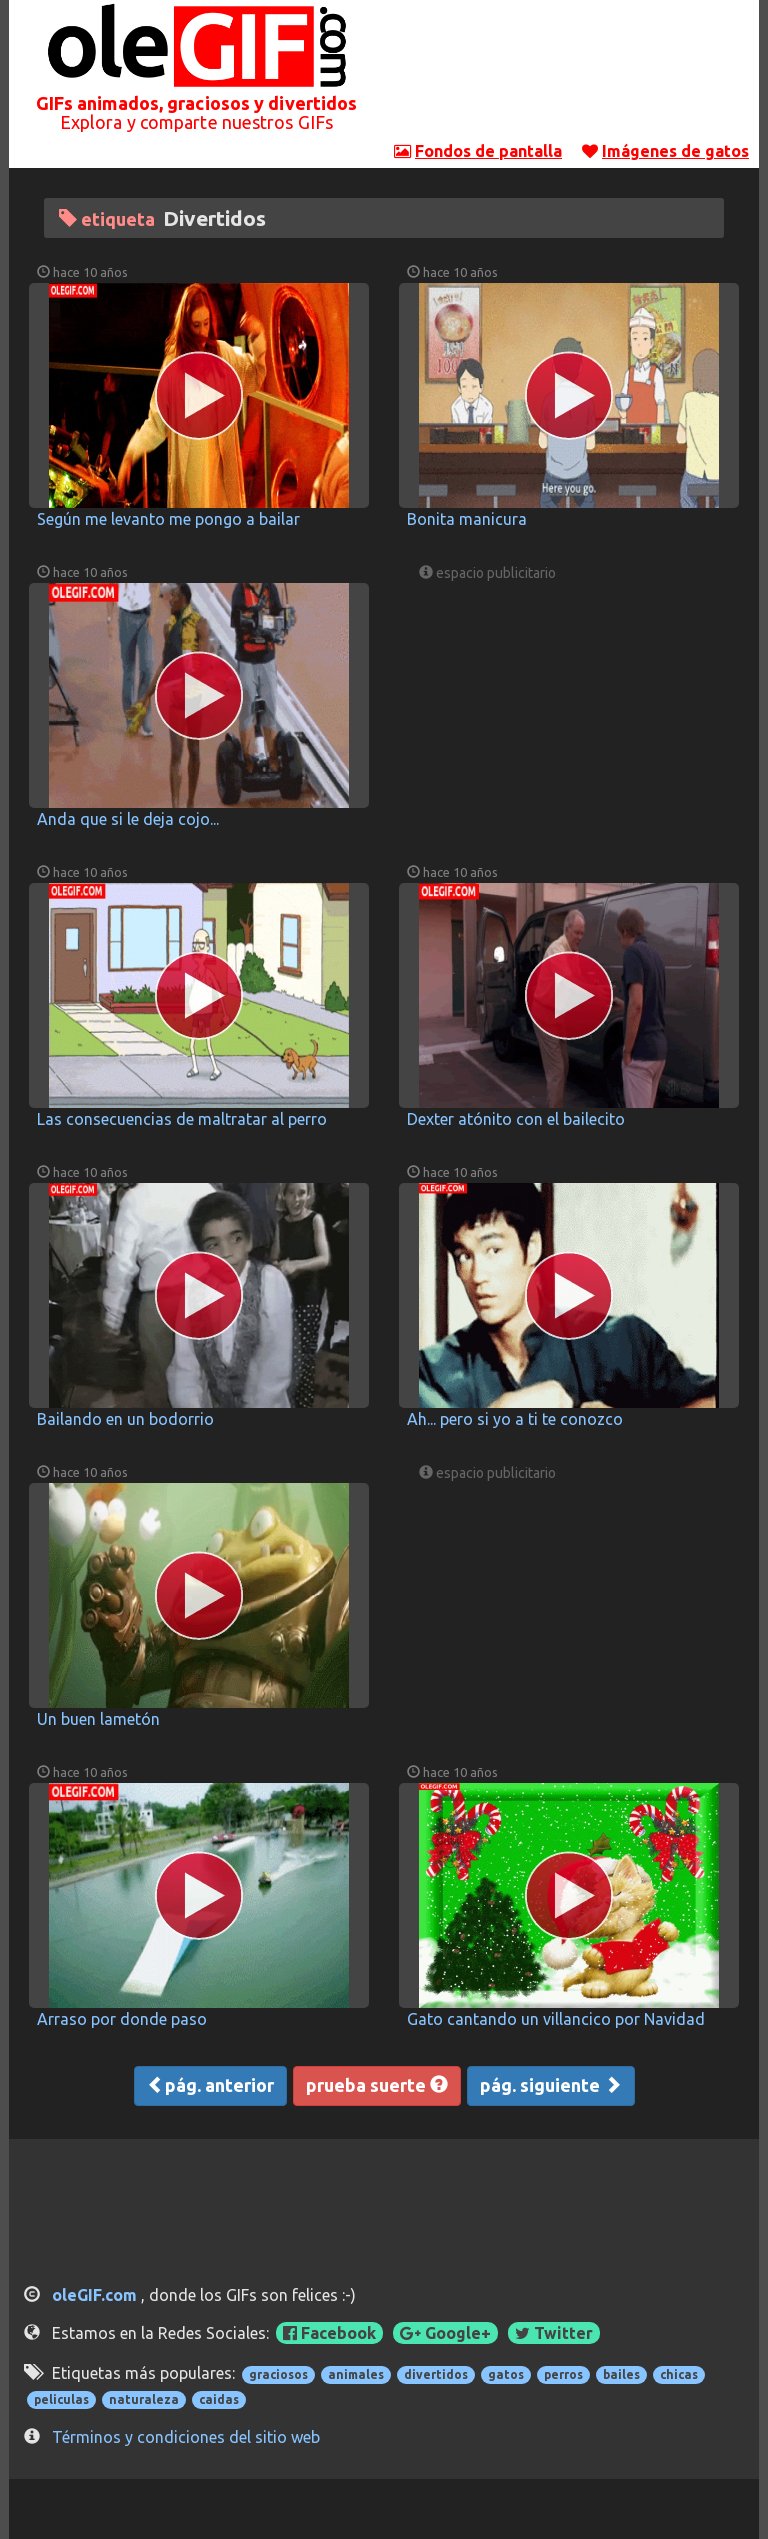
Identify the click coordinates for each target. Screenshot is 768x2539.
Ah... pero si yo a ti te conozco (515, 1419)
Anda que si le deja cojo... (128, 819)
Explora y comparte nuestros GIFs (196, 122)
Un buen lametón (98, 1719)
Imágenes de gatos (675, 151)
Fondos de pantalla (488, 151)
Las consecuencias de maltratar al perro (182, 1119)
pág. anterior (210, 2085)
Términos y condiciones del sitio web (186, 2437)
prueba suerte (377, 2085)
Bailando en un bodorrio (125, 1419)
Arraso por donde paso (122, 2019)
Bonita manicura (467, 519)
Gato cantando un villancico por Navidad (556, 2019)
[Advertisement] (572, 75)
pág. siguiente (551, 2085)
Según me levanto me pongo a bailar (168, 519)
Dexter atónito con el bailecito (516, 1119)
